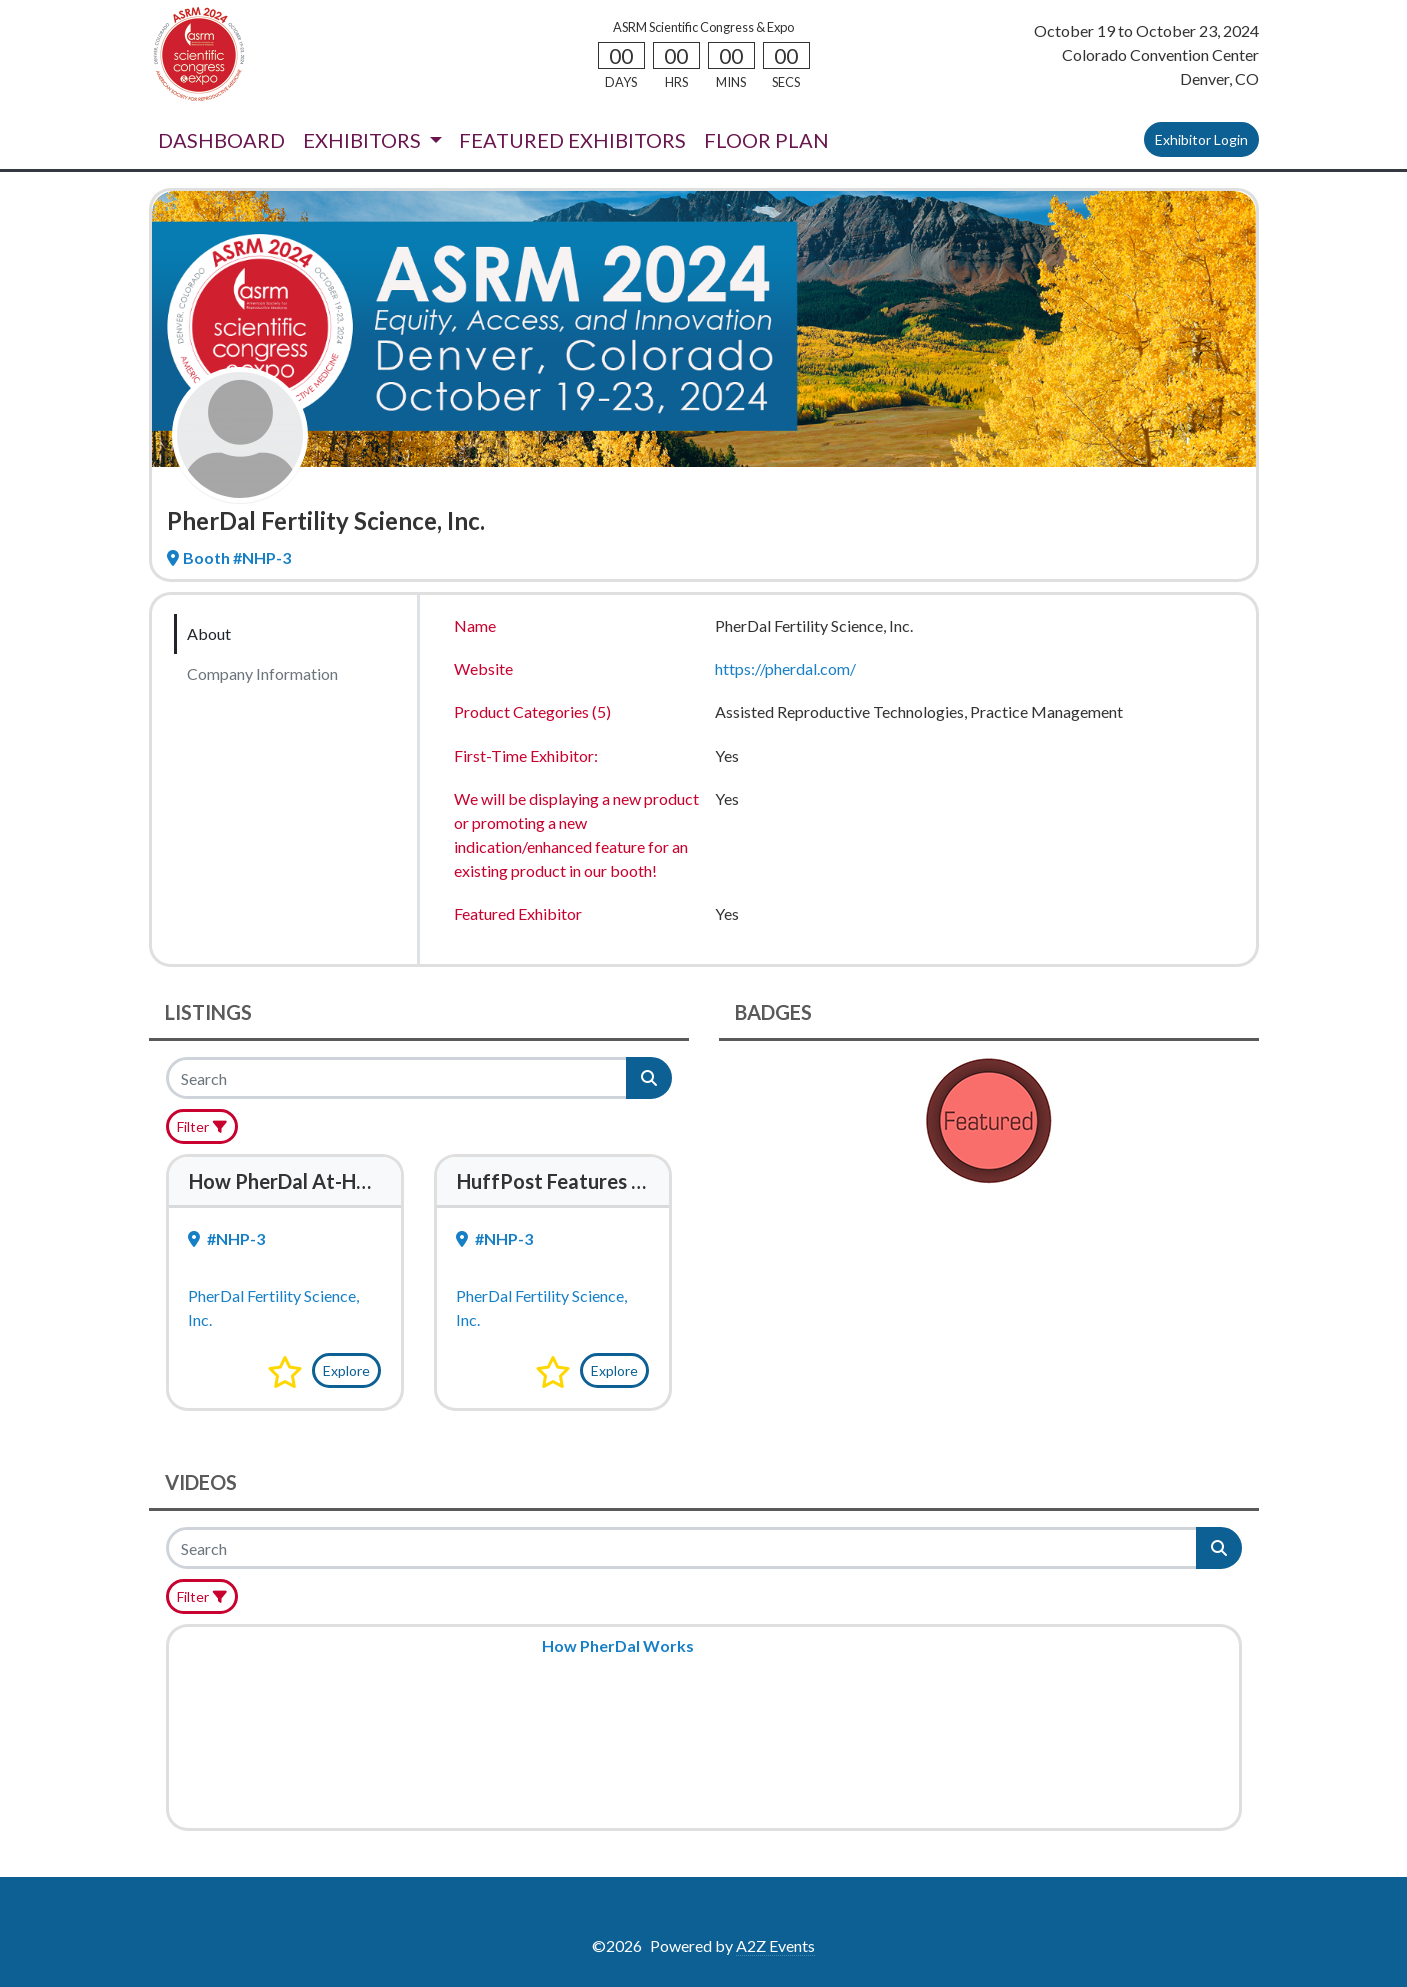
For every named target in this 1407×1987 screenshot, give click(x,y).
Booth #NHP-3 (229, 557)
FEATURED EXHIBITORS (572, 140)
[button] (285, 1372)
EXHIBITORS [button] (364, 140)
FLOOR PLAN (766, 140)
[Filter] (202, 1126)
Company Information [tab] (262, 673)
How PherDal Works (618, 1645)
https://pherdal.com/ (785, 668)
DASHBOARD (221, 140)
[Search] (397, 1078)
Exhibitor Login (1201, 139)
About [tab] (209, 633)
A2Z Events (775, 1945)
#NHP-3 (226, 1238)
